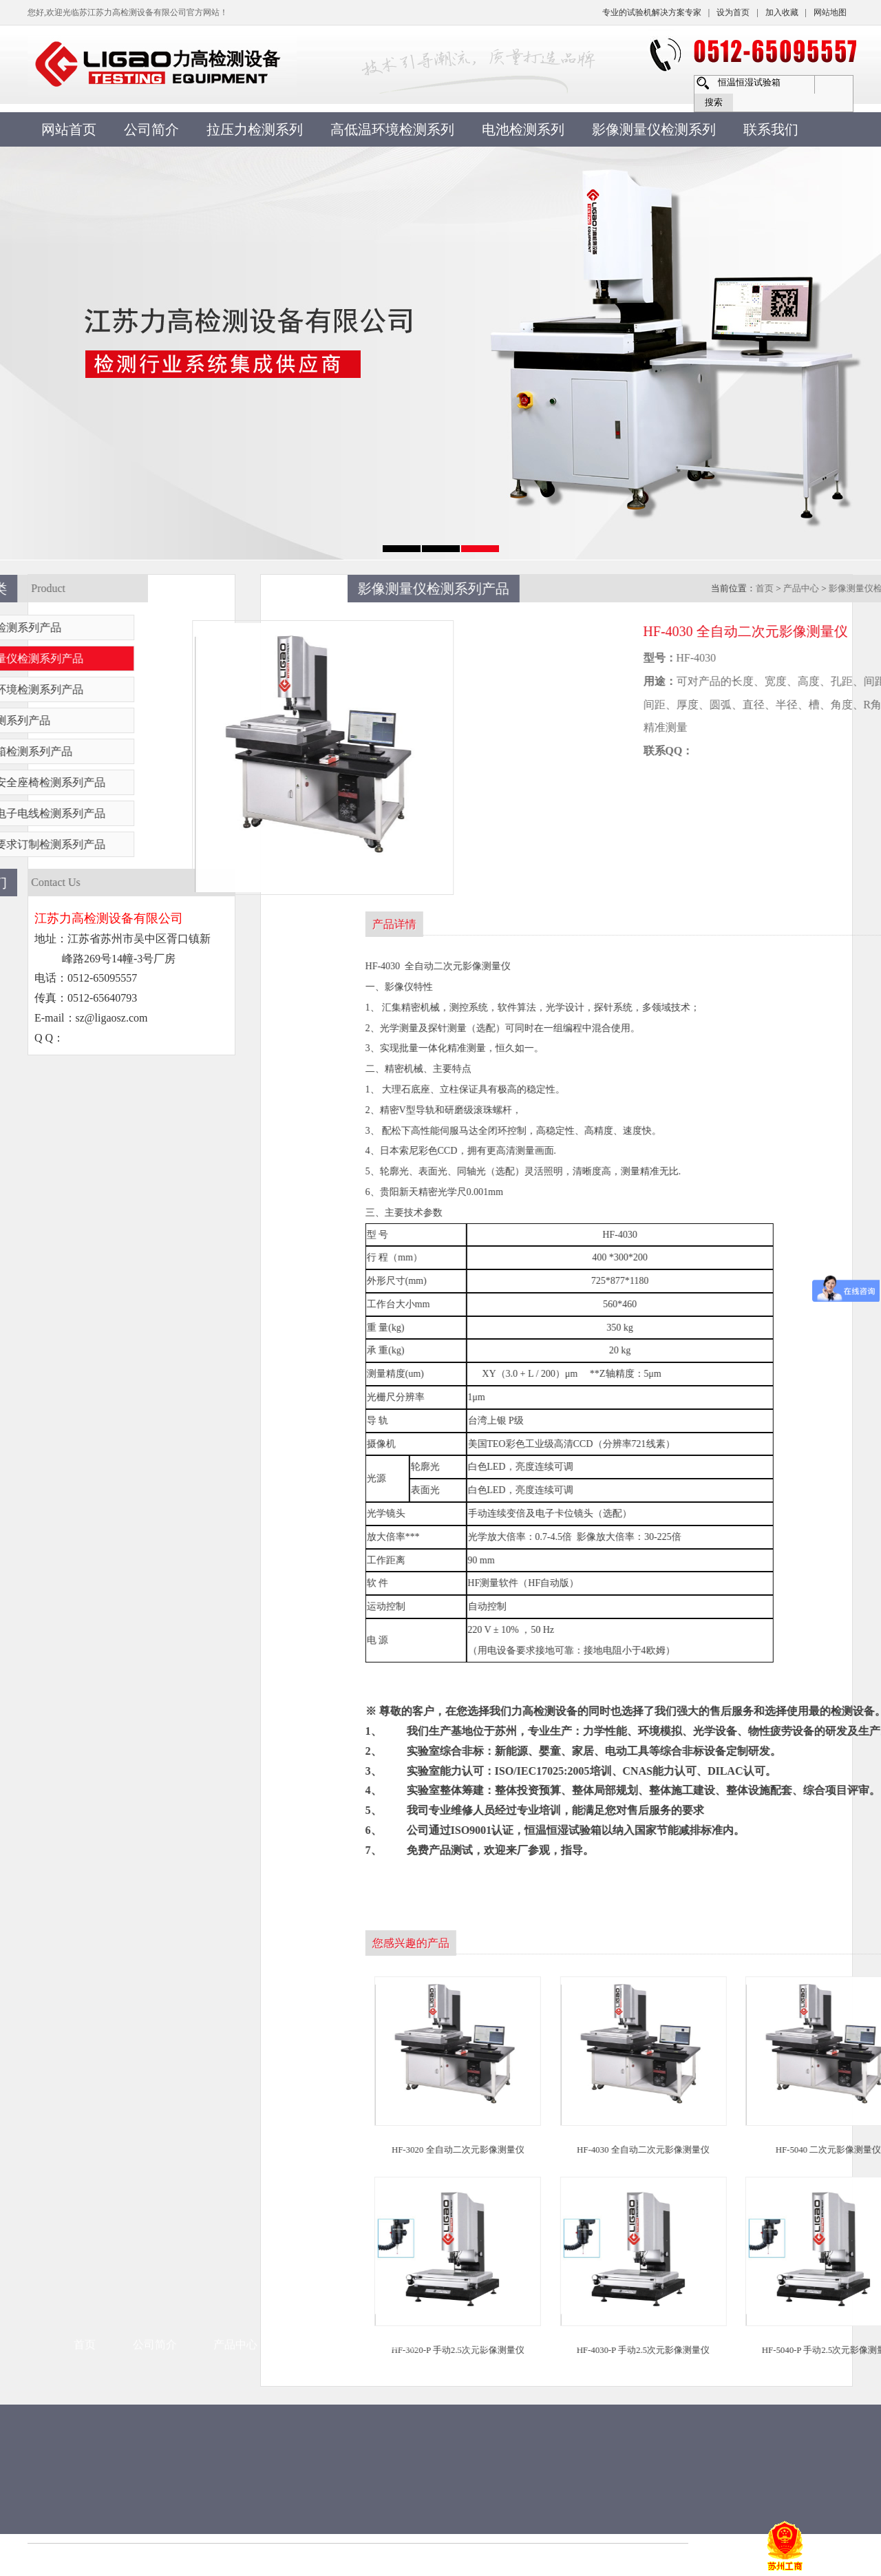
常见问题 (397, 1835)
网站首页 (68, 129)
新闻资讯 (317, 1835)
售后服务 (478, 1835)
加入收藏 (781, 12)
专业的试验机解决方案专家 (651, 12)
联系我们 (770, 129)
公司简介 (151, 129)
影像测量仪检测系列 (654, 129)
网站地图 (830, 12)
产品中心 (235, 1835)
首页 (85, 1835)
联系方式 (560, 1835)
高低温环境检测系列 (392, 129)
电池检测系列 (523, 129)
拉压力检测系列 (254, 129)
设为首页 (733, 12)
